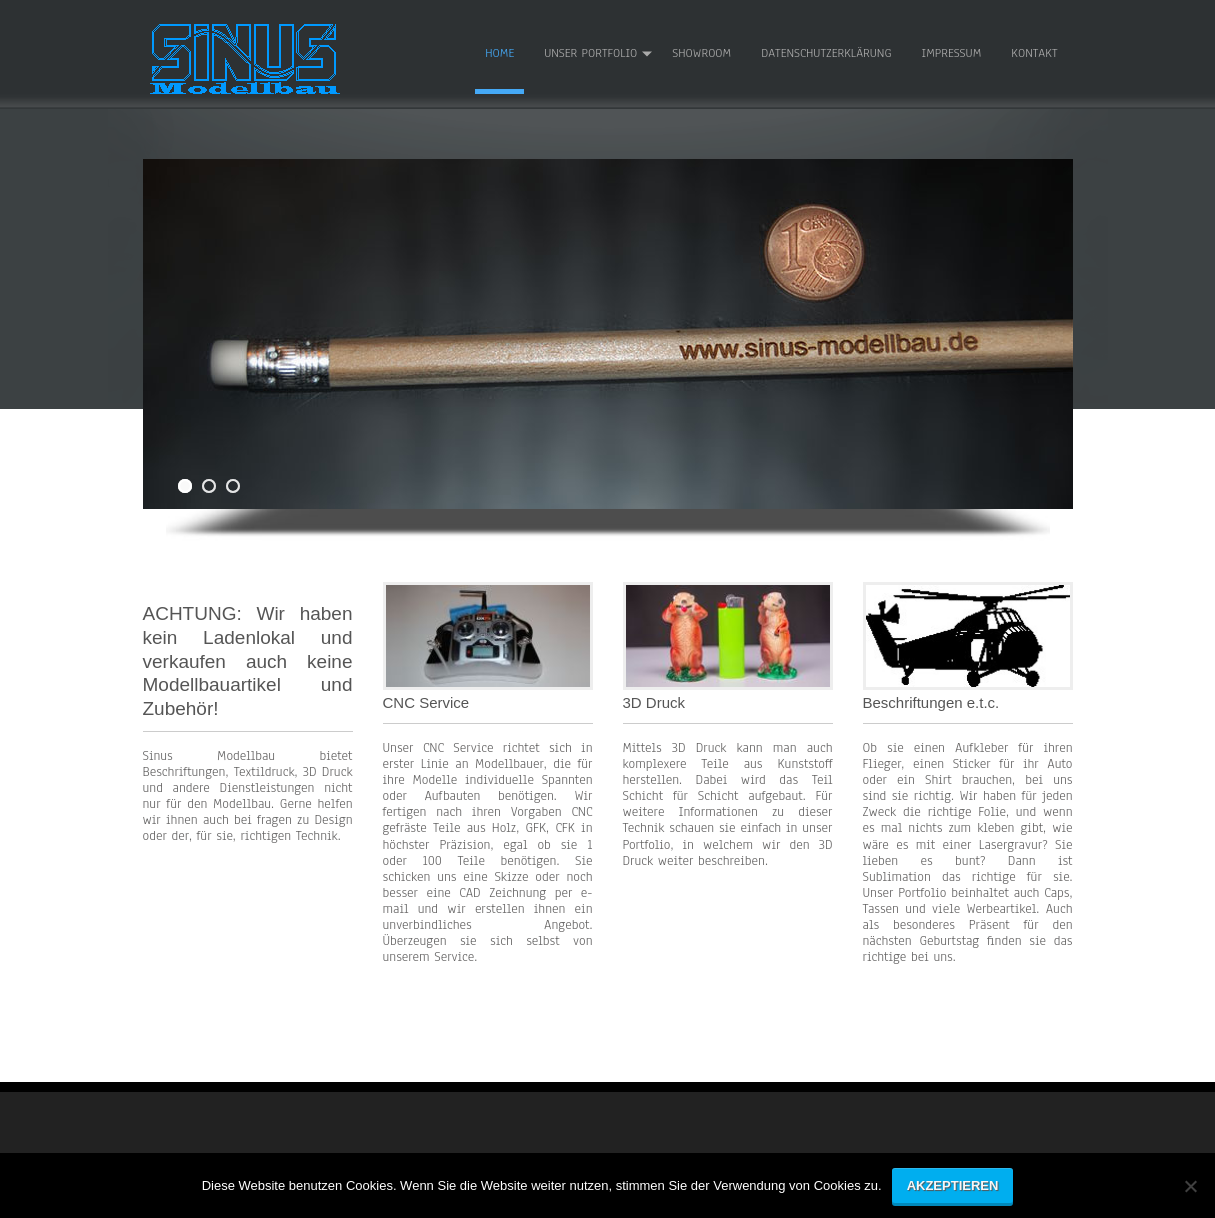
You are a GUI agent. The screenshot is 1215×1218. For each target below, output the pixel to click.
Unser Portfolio (590, 53)
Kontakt (1034, 53)
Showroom (701, 53)
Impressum (952, 53)
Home (499, 53)
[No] (1190, 1193)
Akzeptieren (953, 1185)
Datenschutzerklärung (826, 53)
